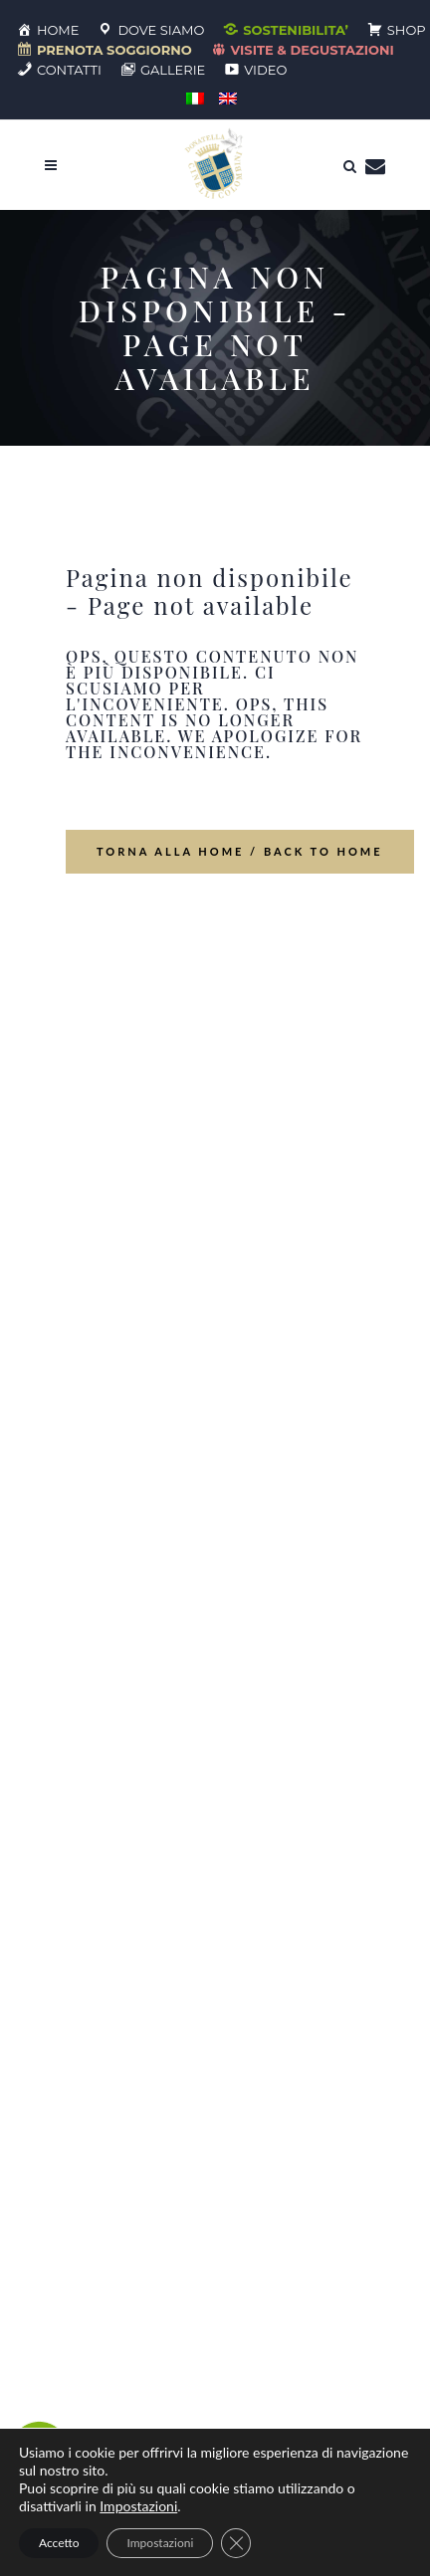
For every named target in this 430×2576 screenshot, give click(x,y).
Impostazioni (138, 2505)
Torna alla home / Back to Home (240, 851)
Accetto (59, 2542)
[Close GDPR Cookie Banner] (236, 2543)
